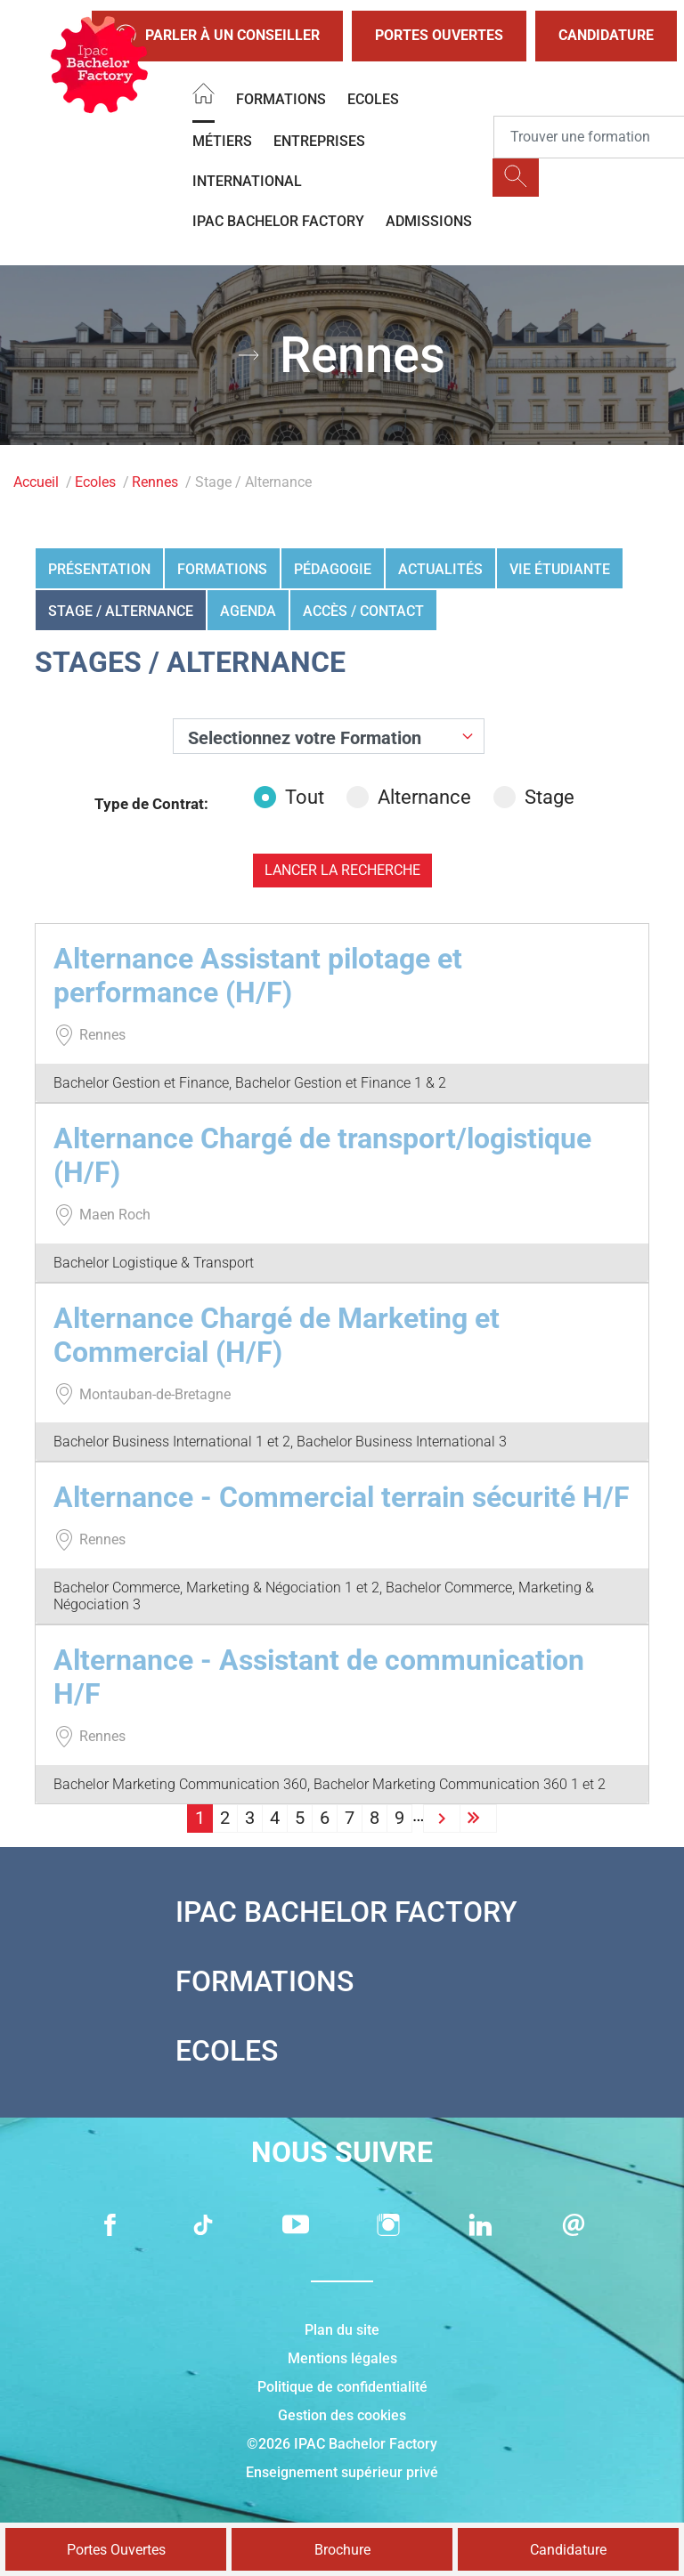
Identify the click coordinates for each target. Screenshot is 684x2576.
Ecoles (373, 99)
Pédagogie (332, 569)
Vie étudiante (559, 569)
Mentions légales (342, 2358)
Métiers (222, 141)
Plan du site (342, 2329)
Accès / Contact (363, 611)
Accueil (36, 482)
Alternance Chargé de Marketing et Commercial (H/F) (276, 1335)
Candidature (606, 35)
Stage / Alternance (120, 611)
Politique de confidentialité (342, 2386)
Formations (281, 99)
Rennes (155, 482)
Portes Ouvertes (439, 35)
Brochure (342, 2549)
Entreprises (319, 141)
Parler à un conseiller (217, 36)
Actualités (440, 569)
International (247, 181)
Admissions (429, 221)
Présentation (99, 569)
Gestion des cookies (342, 2415)
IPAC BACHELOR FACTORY (278, 221)
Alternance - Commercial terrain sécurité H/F (341, 1497)
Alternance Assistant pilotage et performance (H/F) (257, 975)
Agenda (248, 611)
